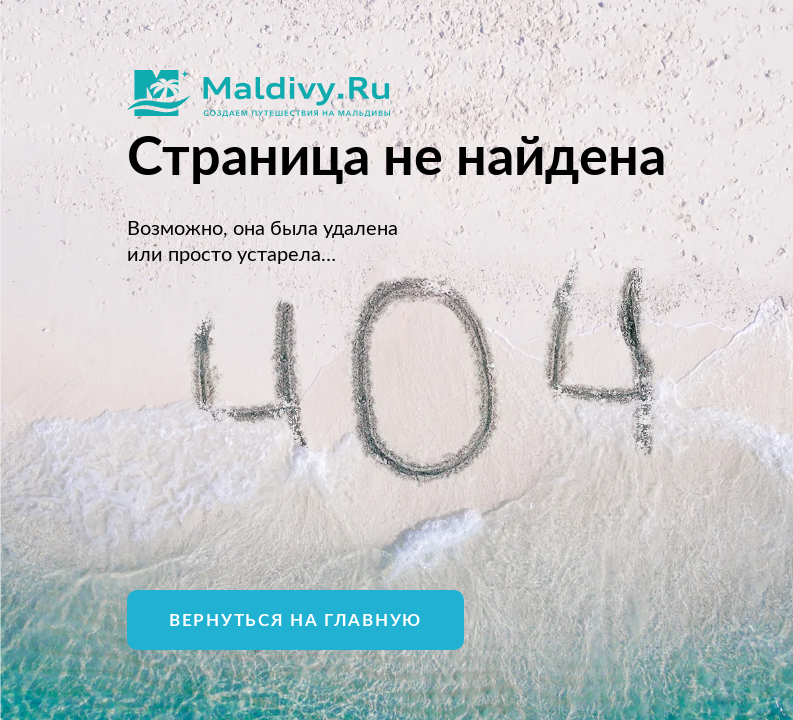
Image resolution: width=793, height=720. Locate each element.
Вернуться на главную (295, 620)
